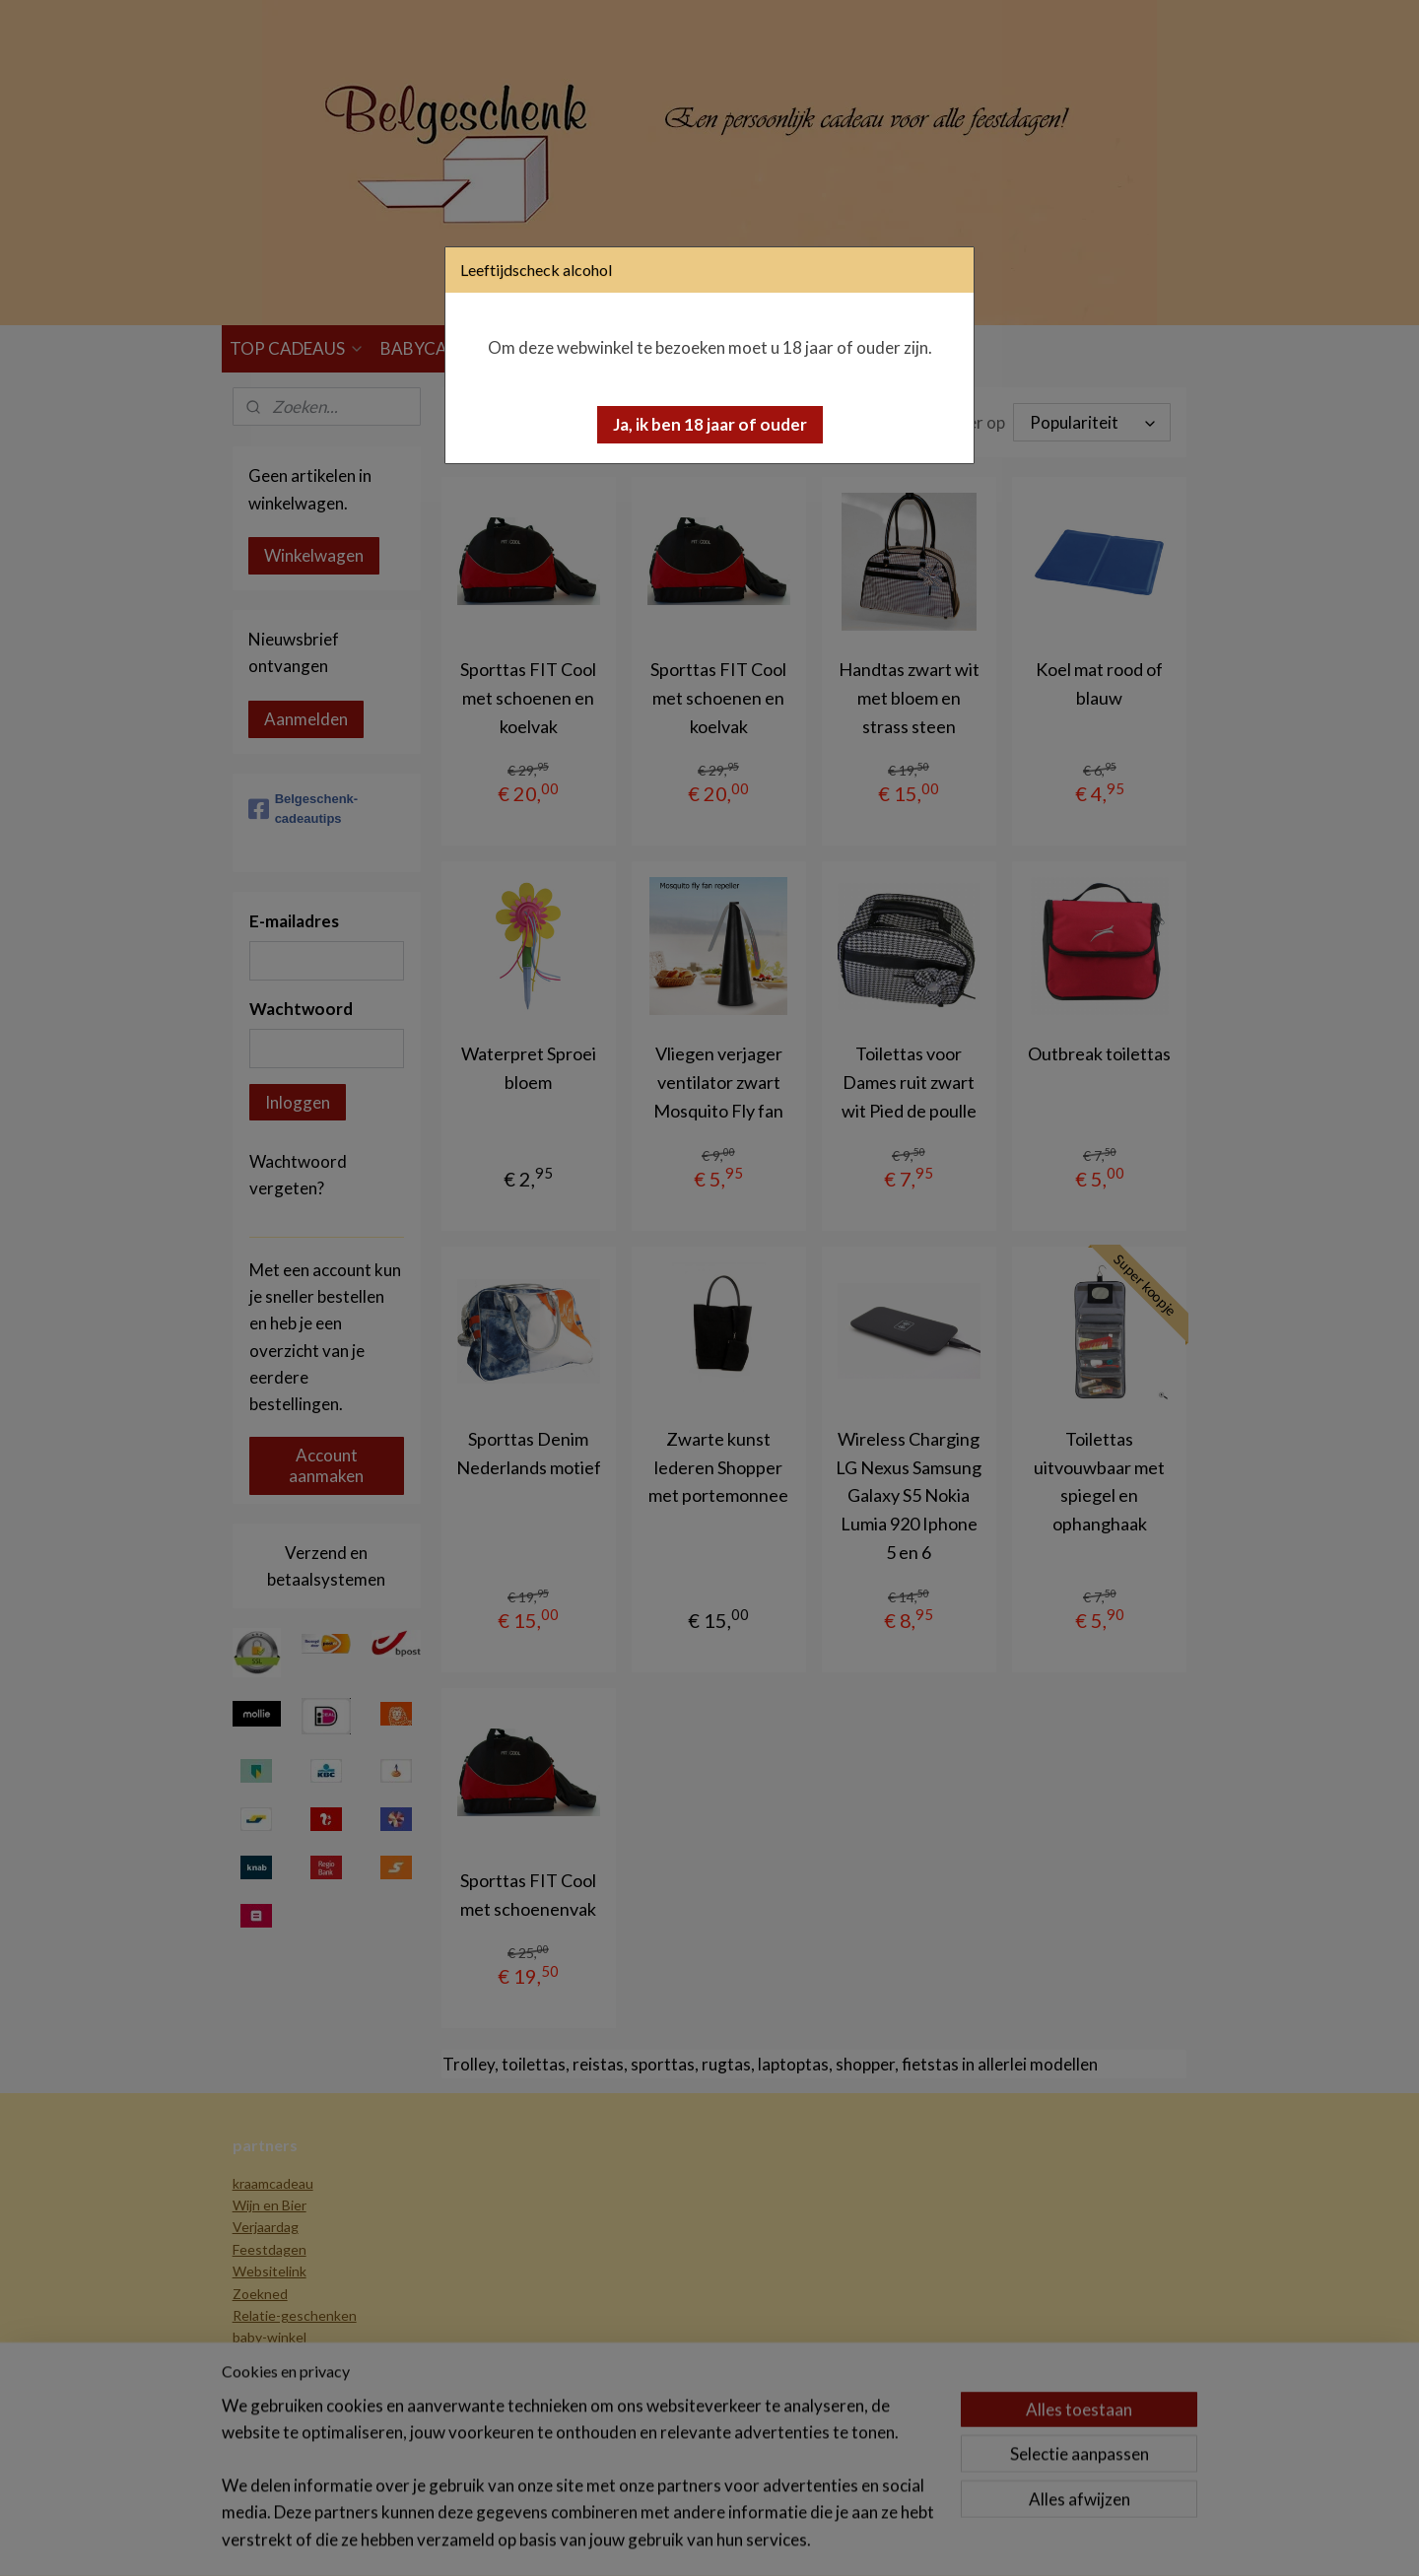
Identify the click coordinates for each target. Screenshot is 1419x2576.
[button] (710, 424)
